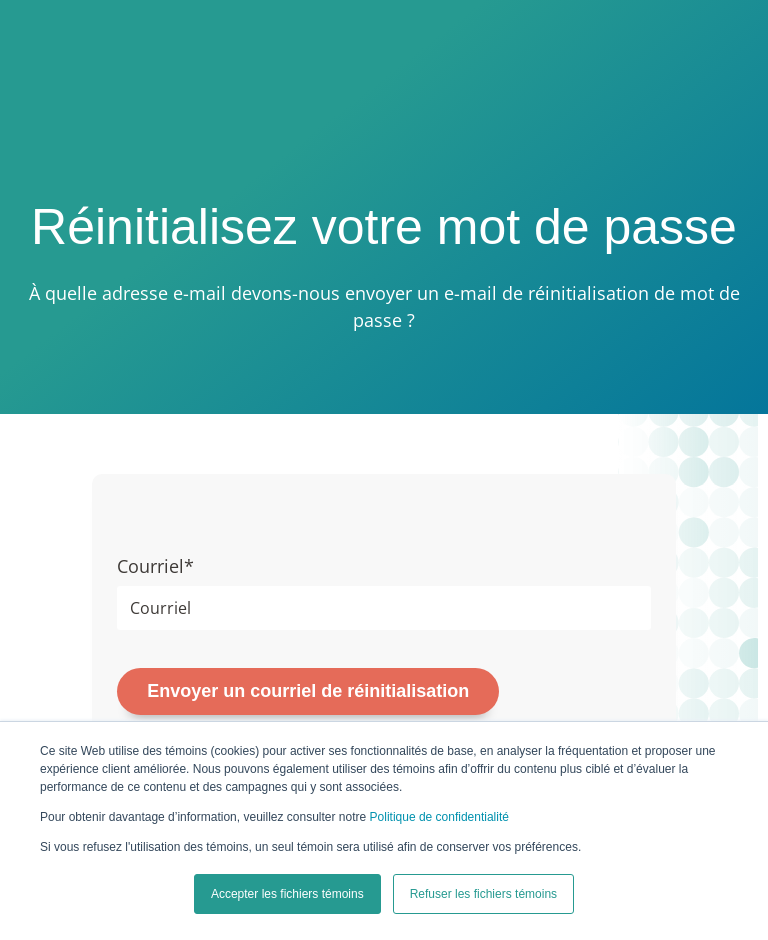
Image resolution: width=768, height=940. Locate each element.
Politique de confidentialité (439, 817)
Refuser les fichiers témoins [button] (483, 894)
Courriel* (155, 566)
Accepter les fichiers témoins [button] (287, 894)
